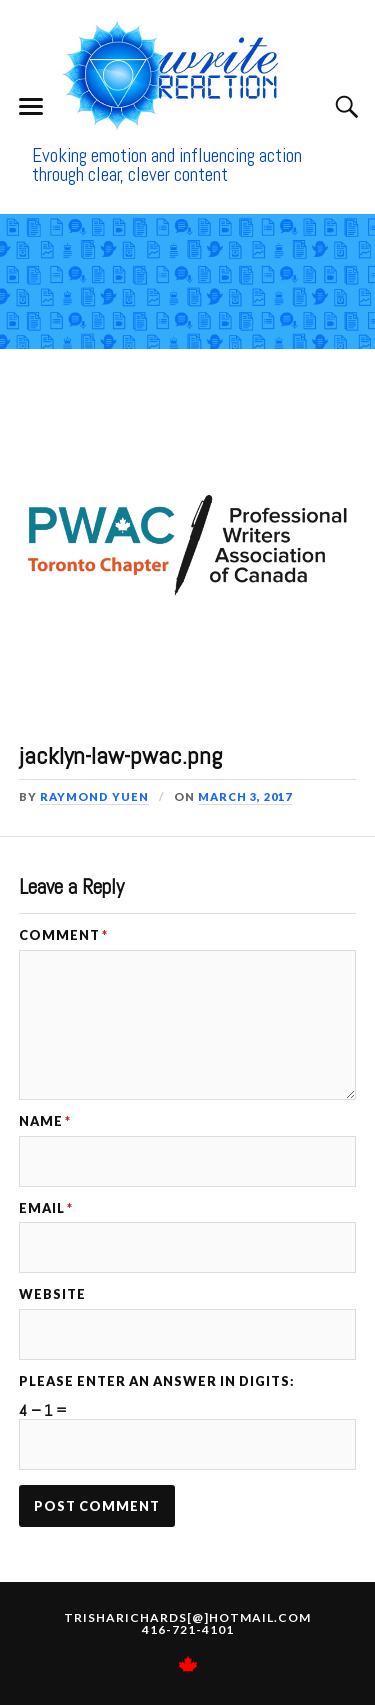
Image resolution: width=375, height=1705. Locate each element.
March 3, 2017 (245, 796)
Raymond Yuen (94, 796)
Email (46, 1208)
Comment (63, 935)
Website (52, 1294)
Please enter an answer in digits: (157, 1381)
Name (45, 1121)
